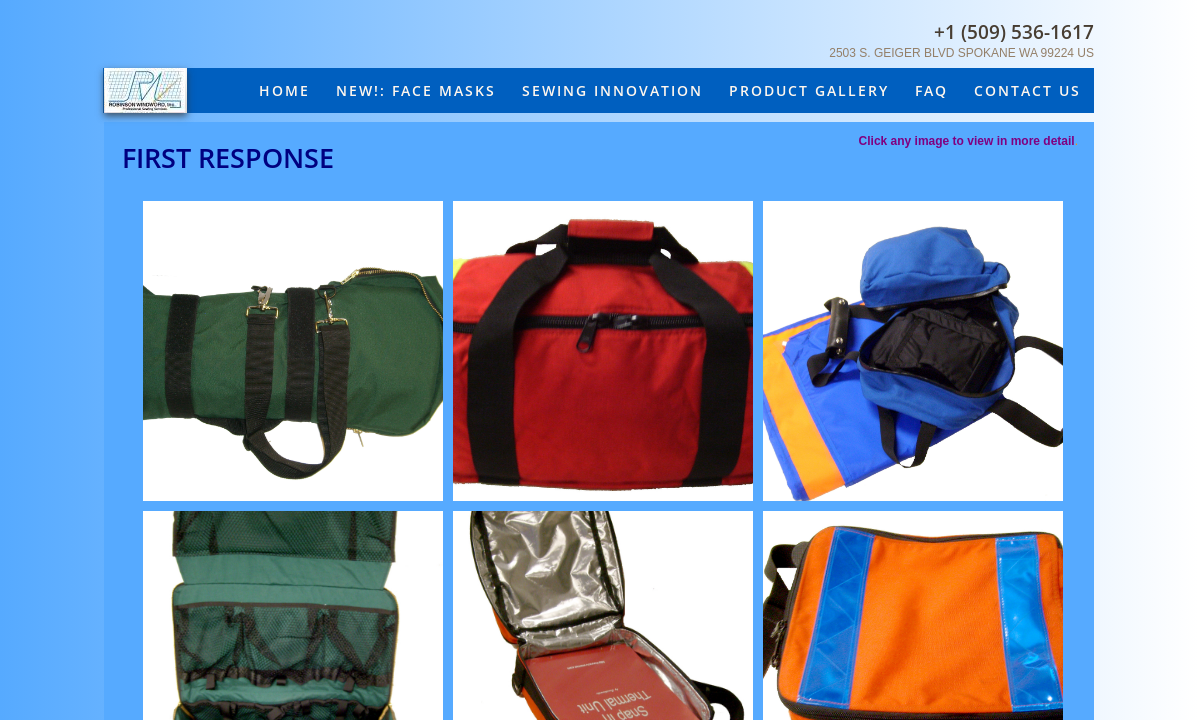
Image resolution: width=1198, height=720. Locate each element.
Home (284, 90)
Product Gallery (809, 90)
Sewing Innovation (612, 90)
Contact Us (1027, 90)
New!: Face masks (416, 90)
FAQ (931, 90)
